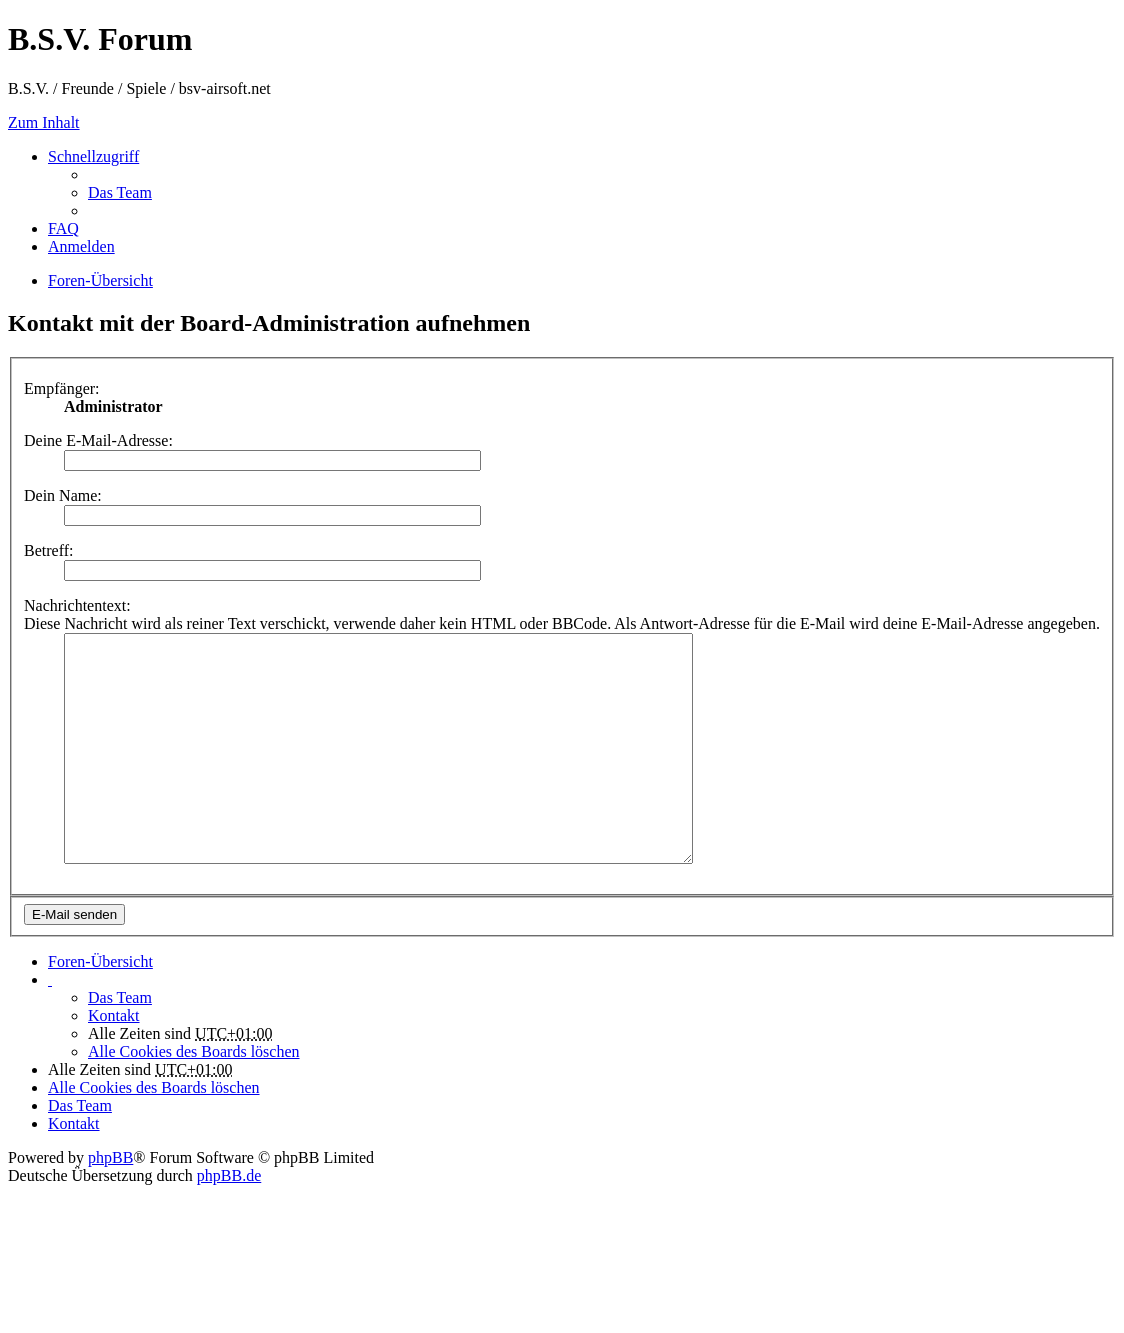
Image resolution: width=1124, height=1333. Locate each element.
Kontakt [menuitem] (114, 1060)
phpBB (110, 1202)
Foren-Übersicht (100, 1006)
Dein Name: (63, 495)
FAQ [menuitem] (63, 228)
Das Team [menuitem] (120, 192)
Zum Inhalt (44, 122)
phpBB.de (229, 1220)
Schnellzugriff (93, 156)
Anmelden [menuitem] (81, 246)
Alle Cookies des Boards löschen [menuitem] (194, 1096)
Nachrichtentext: (77, 605)
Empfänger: (62, 388)
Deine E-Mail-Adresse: (98, 440)
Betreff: (48, 550)
